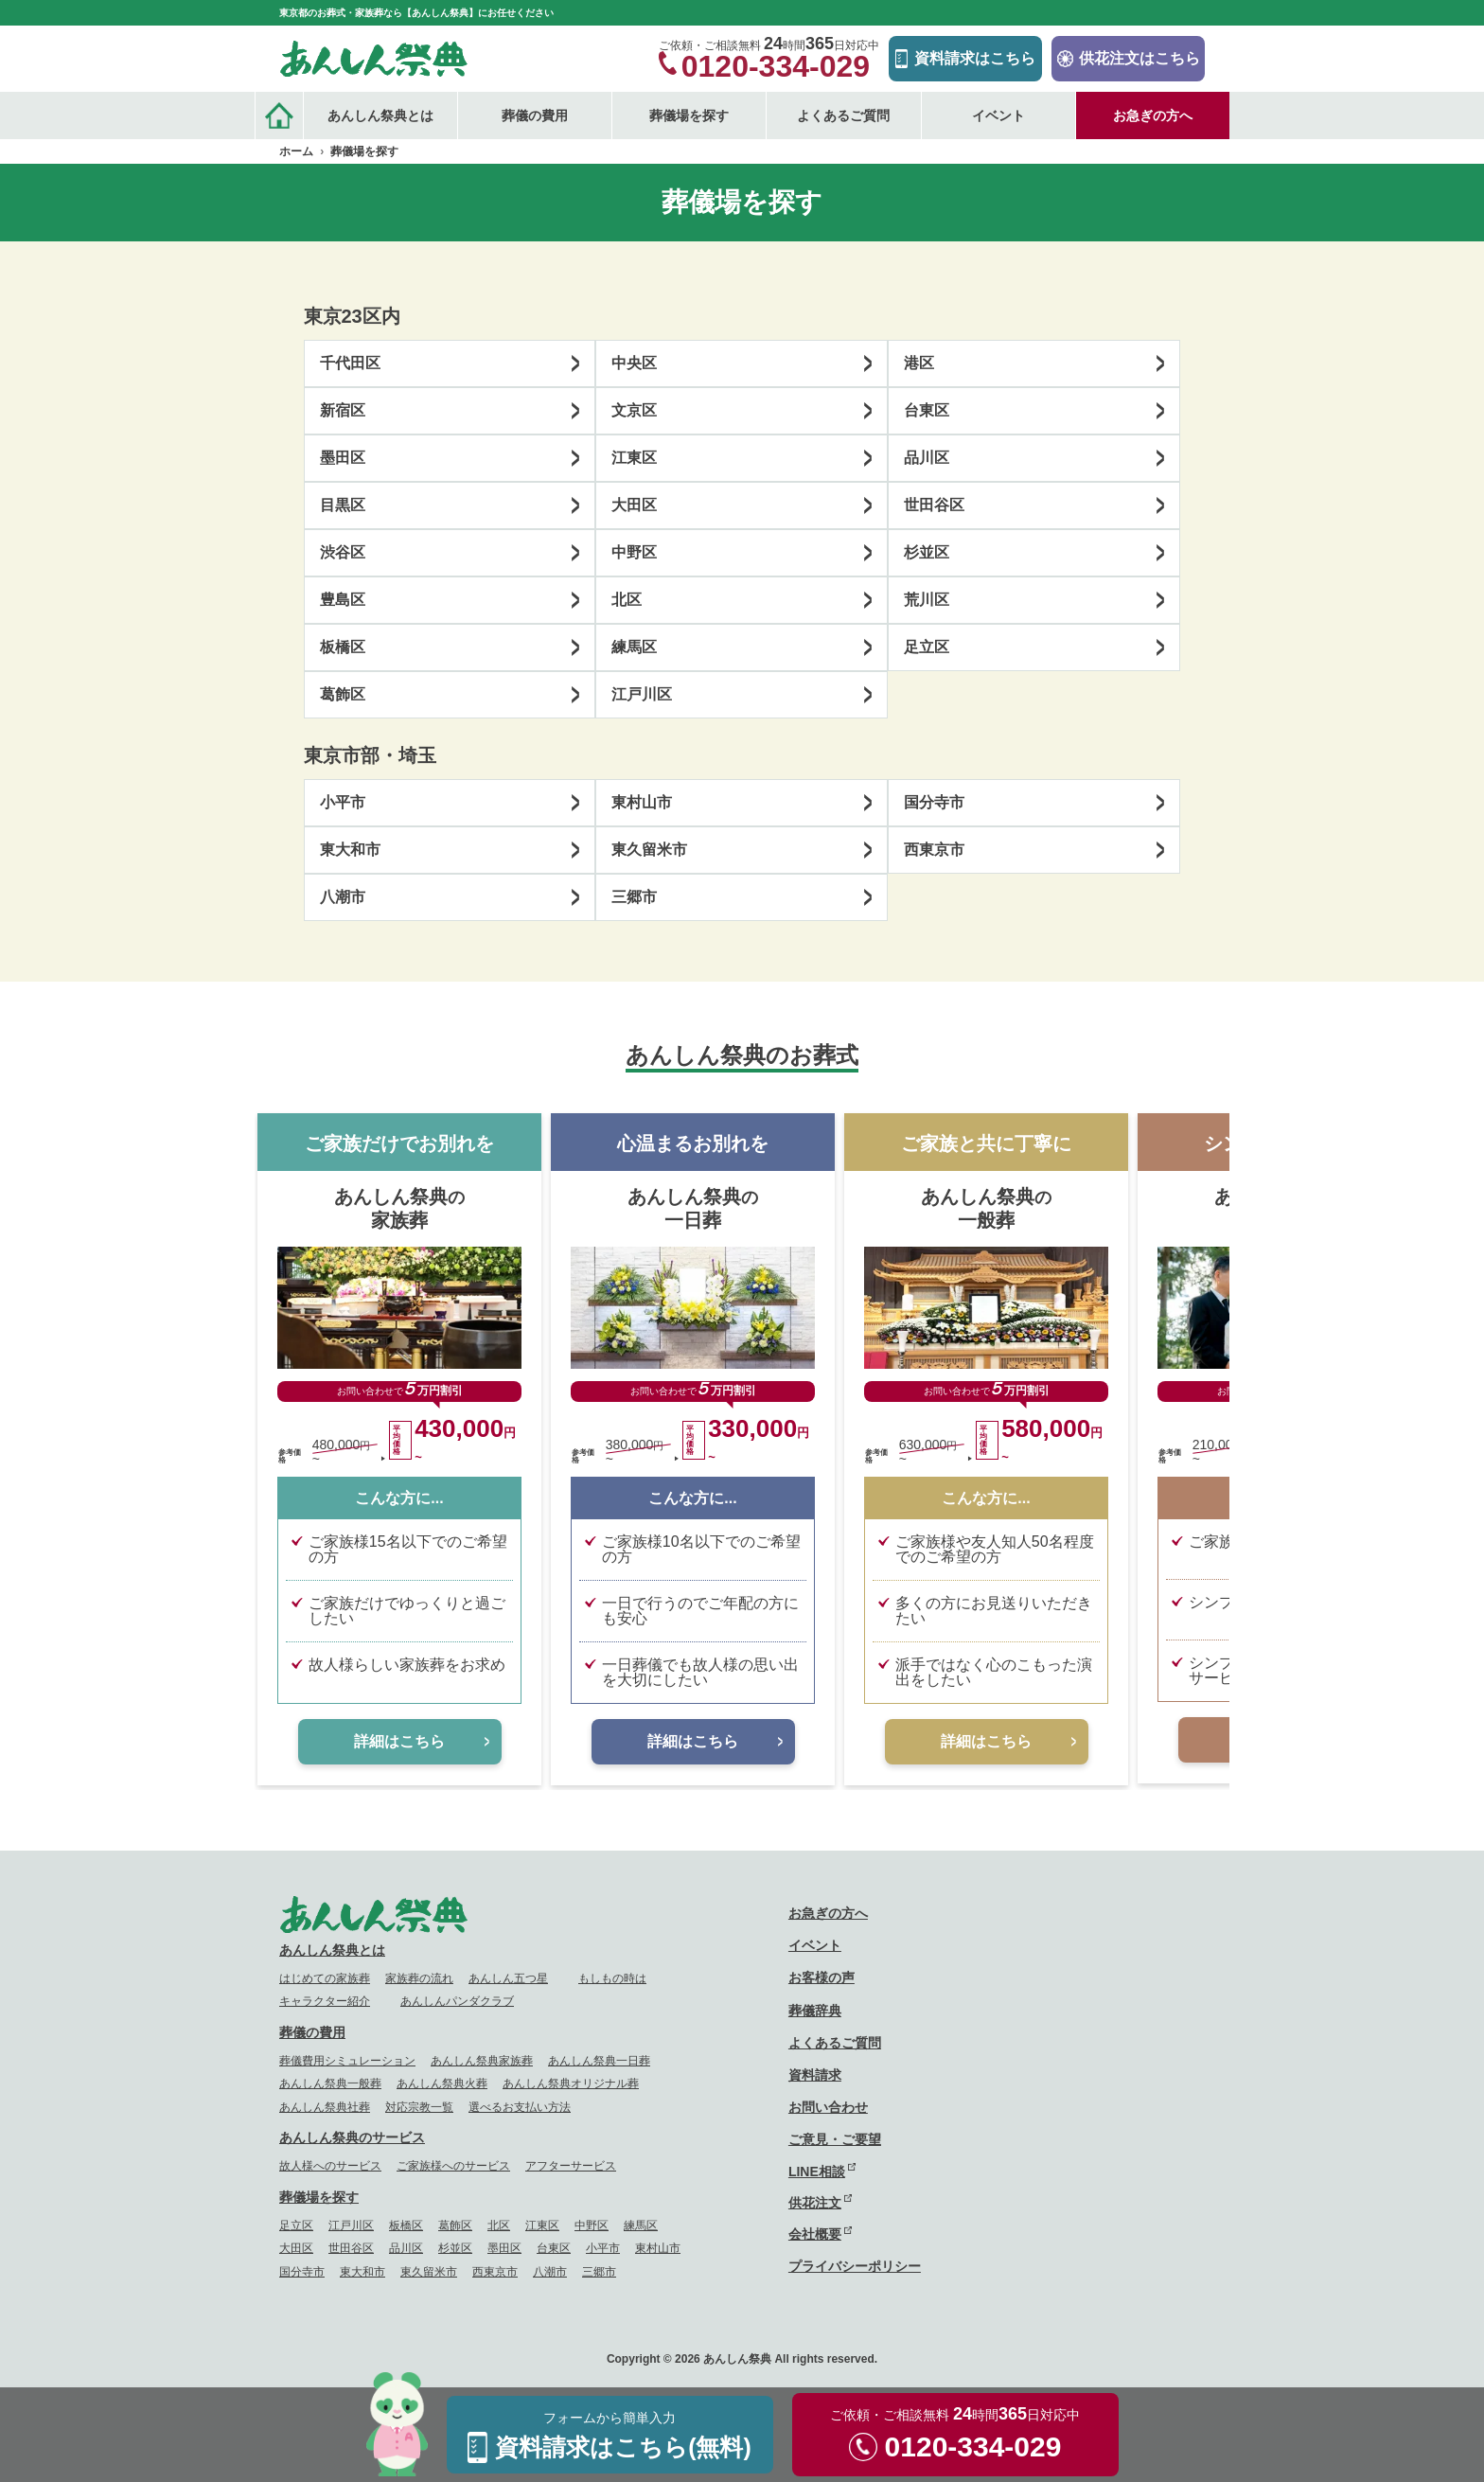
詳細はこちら (399, 1741)
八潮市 (342, 897)
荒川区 (926, 600)
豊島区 (342, 600)
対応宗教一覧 (419, 2107)
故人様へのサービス (330, 2165)
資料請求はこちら (974, 58)
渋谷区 (342, 552)
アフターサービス (570, 2165)
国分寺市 (934, 802)
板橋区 (342, 647)
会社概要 (814, 2234)
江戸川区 (641, 694)
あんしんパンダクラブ (457, 2001)
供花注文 (814, 2202)
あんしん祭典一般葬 (330, 2083)
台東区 (926, 410)
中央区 (634, 363)
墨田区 (342, 458)
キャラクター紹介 (324, 2001)
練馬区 (634, 647)
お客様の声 (821, 1977)
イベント (998, 115)
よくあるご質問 (843, 115)
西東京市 (934, 850)
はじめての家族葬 (324, 1978)
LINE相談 (816, 2171)
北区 (626, 600)
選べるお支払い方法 (519, 2107)
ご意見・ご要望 (834, 2139)
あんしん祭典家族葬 (482, 2060)
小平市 (342, 802)
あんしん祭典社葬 (324, 2107)
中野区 (634, 552)
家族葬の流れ (419, 1978)
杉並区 (926, 552)
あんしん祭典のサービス (352, 2137)
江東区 (634, 458)
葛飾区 (342, 694)
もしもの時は (612, 1978)
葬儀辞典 (814, 2010)
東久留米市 (649, 850)
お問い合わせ (828, 2107)
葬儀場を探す (319, 2197)
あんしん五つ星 (508, 1978)
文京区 (634, 410)
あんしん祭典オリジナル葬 (571, 2083)
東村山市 (641, 802)
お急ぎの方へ (1152, 115)
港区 (919, 363)
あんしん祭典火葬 (442, 2083)
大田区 (634, 505)
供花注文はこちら (1139, 58)
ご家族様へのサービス (453, 2165)
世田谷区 (934, 505)
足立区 (926, 647)
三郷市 (634, 897)
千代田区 (350, 363)
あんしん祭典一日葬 (599, 2060)
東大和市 (350, 850)
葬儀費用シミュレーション (347, 2060)
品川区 (926, 458)
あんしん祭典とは (332, 1950)
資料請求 (814, 2075)
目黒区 (342, 505)
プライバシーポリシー (854, 2266)
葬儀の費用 (312, 2032)
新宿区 (342, 410)
